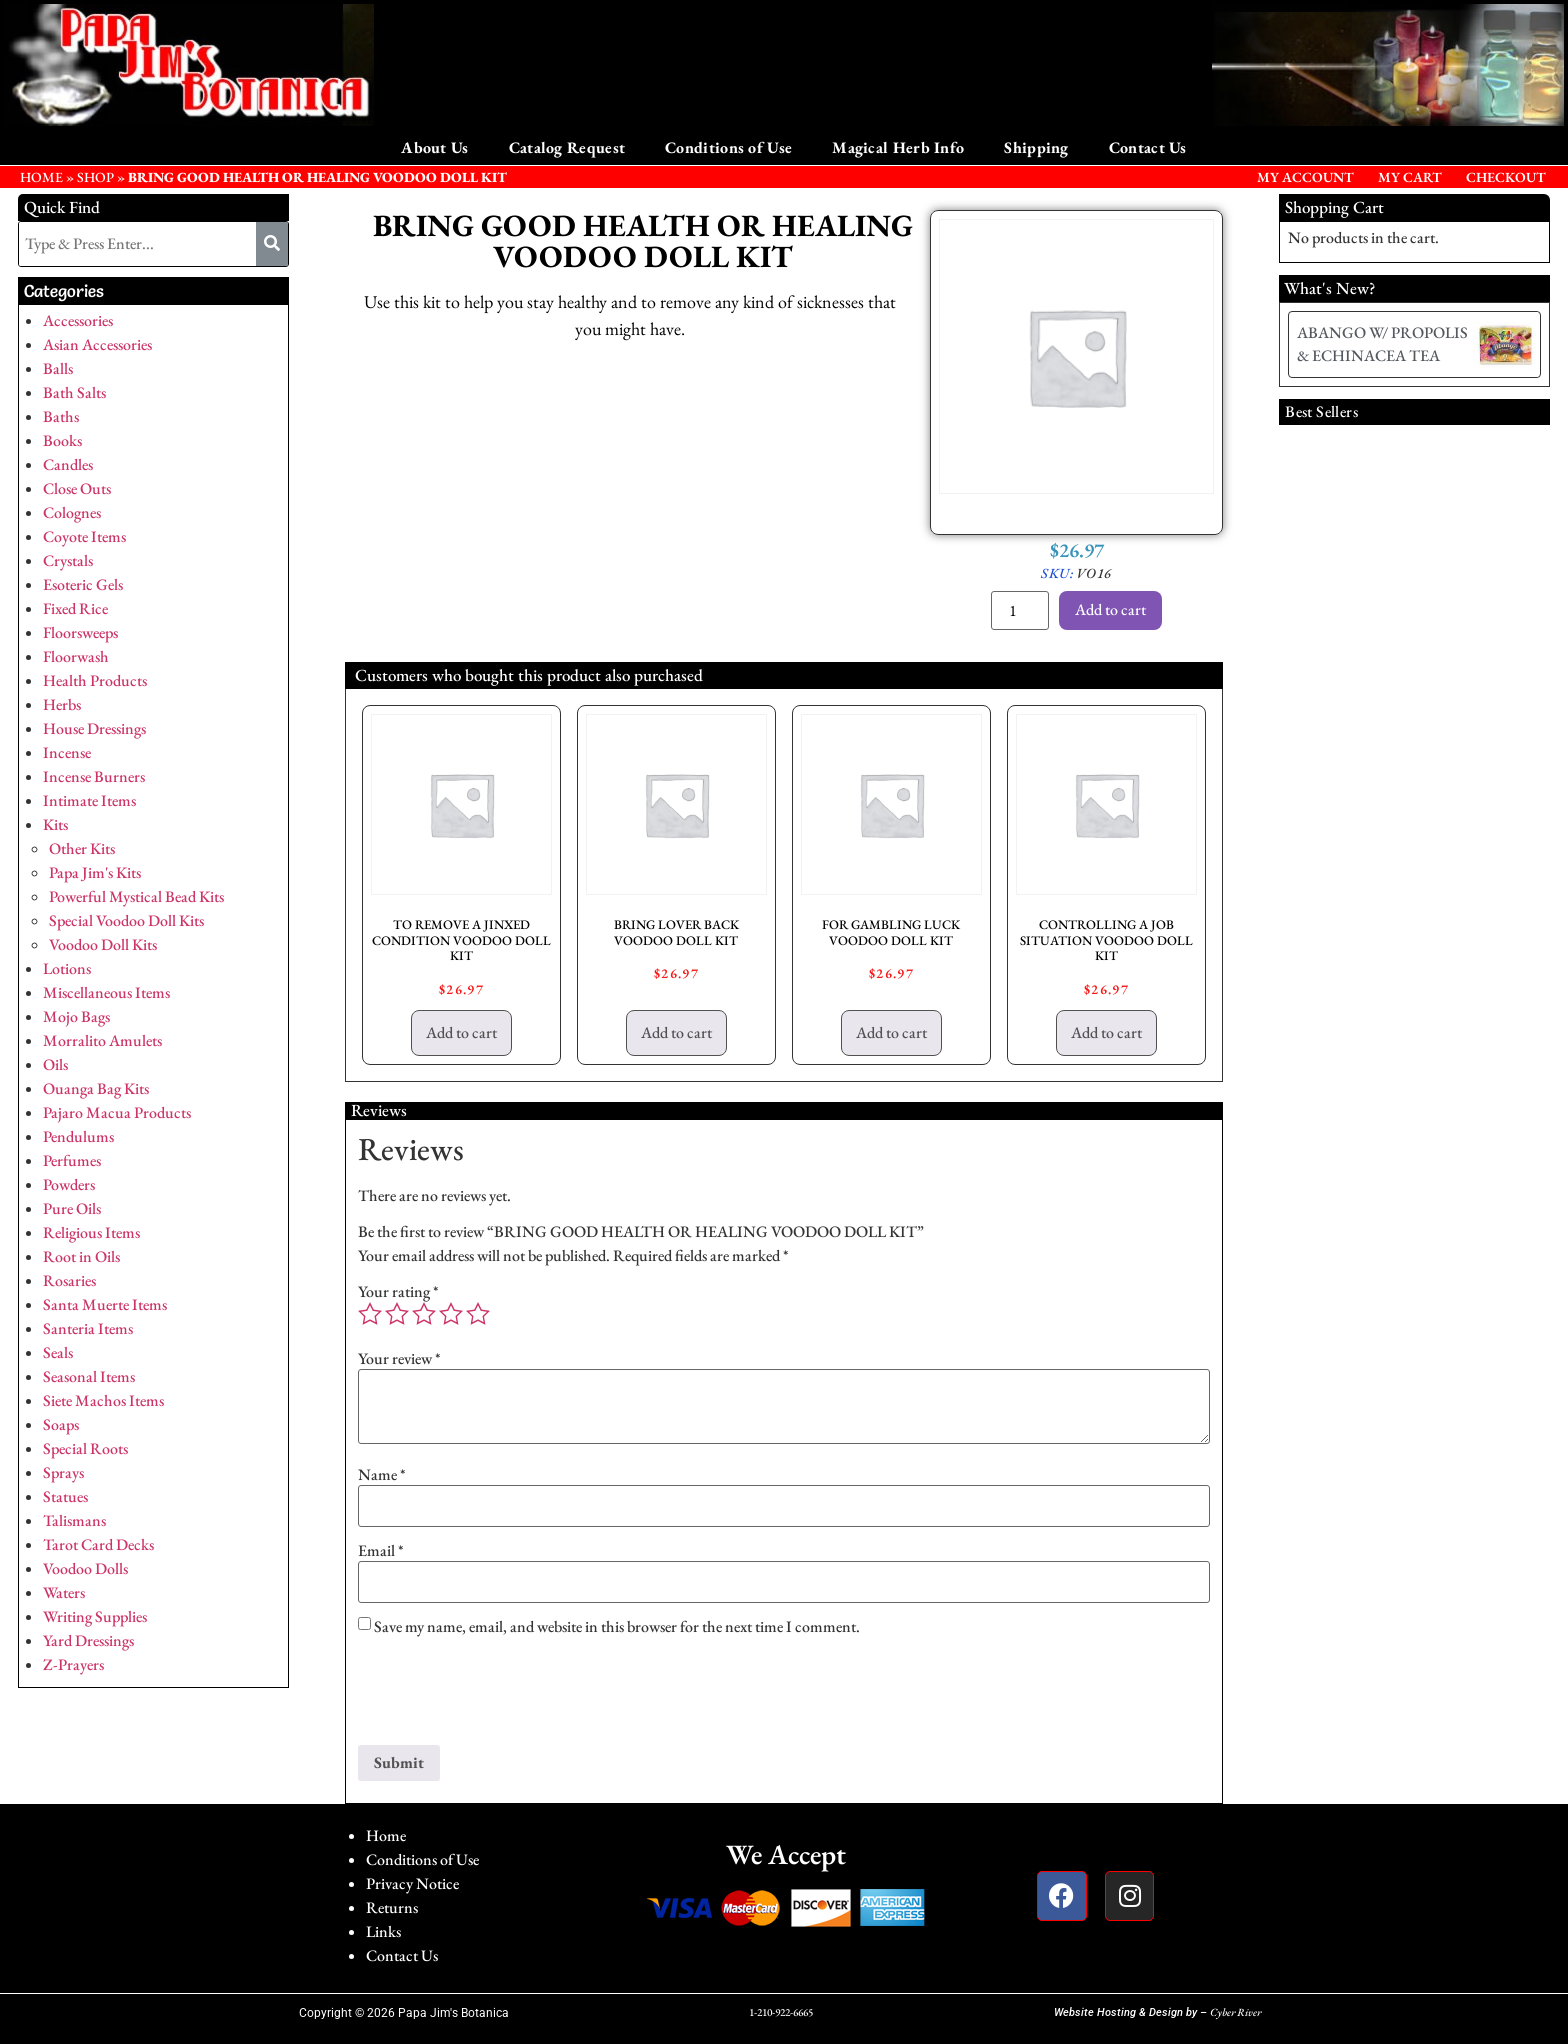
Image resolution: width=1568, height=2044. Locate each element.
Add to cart (1110, 609)
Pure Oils (72, 1208)
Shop (95, 177)
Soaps (61, 1424)
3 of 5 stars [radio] (424, 1314)
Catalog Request (567, 147)
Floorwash (76, 656)
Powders (69, 1184)
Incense (67, 752)
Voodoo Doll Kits (103, 944)
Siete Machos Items (103, 1400)
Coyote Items (84, 536)
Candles (68, 464)
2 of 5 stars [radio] (397, 1314)
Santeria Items (88, 1328)
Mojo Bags (76, 1016)
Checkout (1506, 177)
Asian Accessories (97, 344)
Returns (392, 1907)
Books (62, 440)
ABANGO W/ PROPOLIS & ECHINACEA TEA (1382, 343)
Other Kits (82, 848)
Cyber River (1235, 2012)
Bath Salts (74, 392)
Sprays (63, 1472)
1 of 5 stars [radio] (370, 1314)
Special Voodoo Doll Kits (126, 920)
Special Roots (85, 1448)
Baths (61, 416)
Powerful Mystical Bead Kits (136, 896)
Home (386, 1835)
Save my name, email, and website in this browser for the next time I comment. (617, 1627)
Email (381, 1551)
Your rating (398, 1292)
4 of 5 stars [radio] (451, 1314)
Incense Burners (94, 776)
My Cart (1410, 177)
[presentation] (510, 1696)
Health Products (95, 680)
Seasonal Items (89, 1376)
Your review (399, 1359)
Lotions (67, 968)
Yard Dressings (88, 1640)
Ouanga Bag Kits (96, 1088)
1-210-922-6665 (781, 2012)
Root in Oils (81, 1256)
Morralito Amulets (102, 1040)
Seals (58, 1352)
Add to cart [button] (461, 1032)
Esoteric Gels (83, 584)
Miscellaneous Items (106, 992)
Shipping (1036, 147)
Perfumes (72, 1160)
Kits (55, 824)
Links (383, 1931)
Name (382, 1475)
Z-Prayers (73, 1664)
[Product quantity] (1020, 610)
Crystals (68, 560)
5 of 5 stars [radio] (478, 1314)
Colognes (72, 512)
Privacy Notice (412, 1883)
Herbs (62, 704)
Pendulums (78, 1136)
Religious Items (91, 1232)
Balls (58, 368)
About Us (434, 147)
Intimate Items (89, 800)
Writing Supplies (95, 1616)
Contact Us (1148, 147)
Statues (65, 1496)
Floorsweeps (80, 632)
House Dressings (94, 728)
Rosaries (69, 1280)
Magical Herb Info (898, 147)
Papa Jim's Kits (95, 872)
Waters (64, 1592)
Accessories (78, 320)
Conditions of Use (728, 147)
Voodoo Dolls (85, 1568)
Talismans (74, 1520)
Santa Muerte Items (105, 1304)
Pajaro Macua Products (117, 1112)
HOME (41, 177)
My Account (1305, 177)
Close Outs (77, 488)
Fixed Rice (75, 608)
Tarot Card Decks (98, 1544)
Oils (55, 1064)
